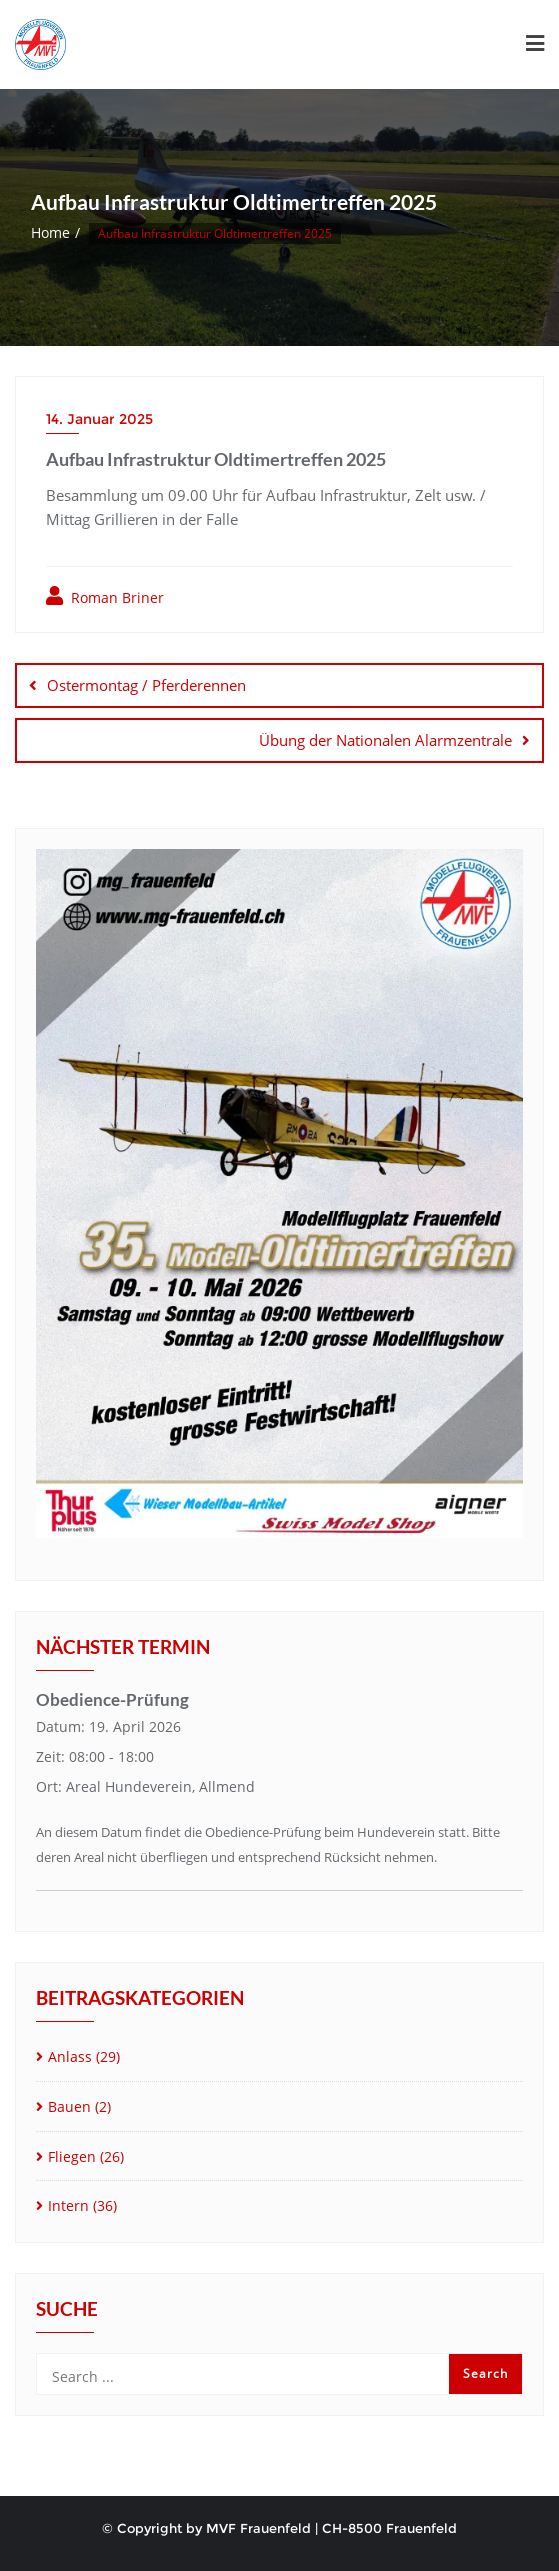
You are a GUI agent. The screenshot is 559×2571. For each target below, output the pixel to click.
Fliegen (72, 2156)
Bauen (69, 2106)
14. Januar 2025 (99, 419)
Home (50, 232)
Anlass (70, 2056)
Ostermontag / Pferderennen (146, 685)
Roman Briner (105, 596)
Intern (68, 2205)
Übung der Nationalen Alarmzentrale (385, 740)
